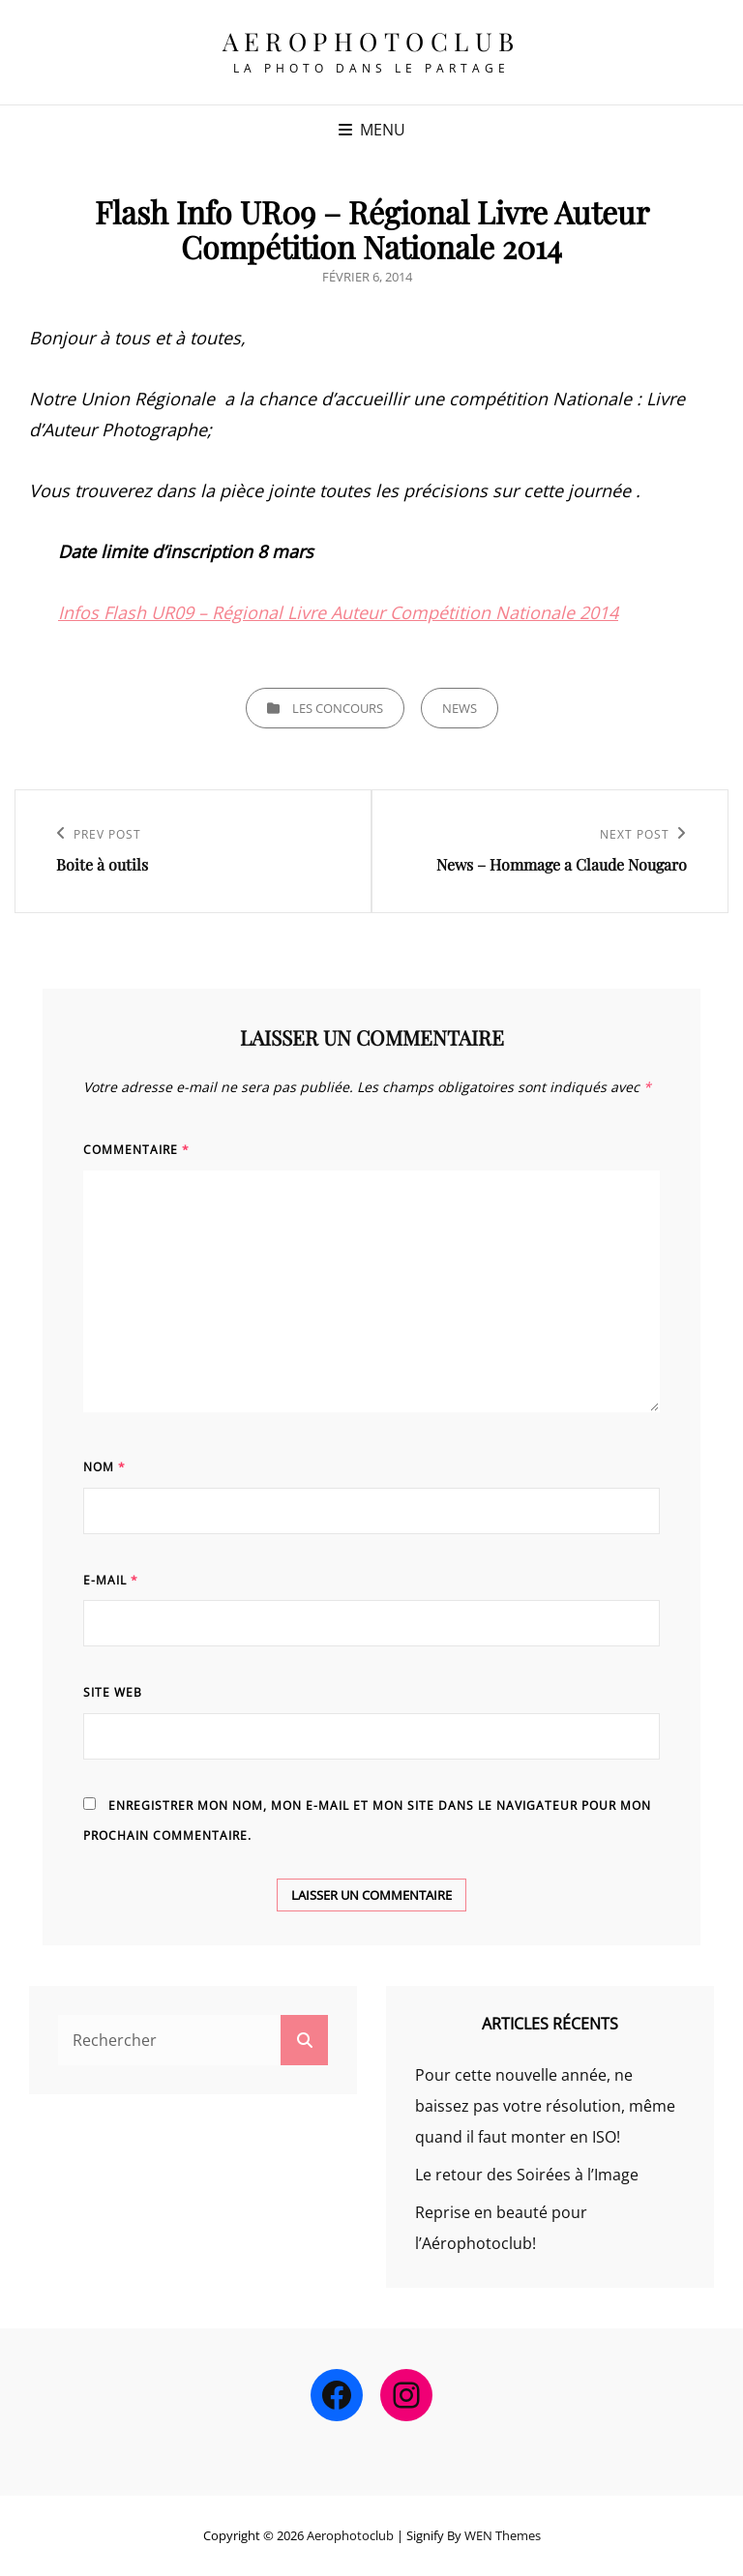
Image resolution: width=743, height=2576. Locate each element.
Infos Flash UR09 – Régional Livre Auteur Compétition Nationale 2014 (338, 612)
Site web (112, 1692)
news (459, 708)
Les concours (337, 708)
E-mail (110, 1580)
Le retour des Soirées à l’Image (527, 2174)
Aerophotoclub (371, 41)
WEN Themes (502, 2535)
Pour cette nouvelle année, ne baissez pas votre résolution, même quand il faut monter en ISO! (545, 2105)
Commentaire (136, 1149)
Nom (104, 1467)
